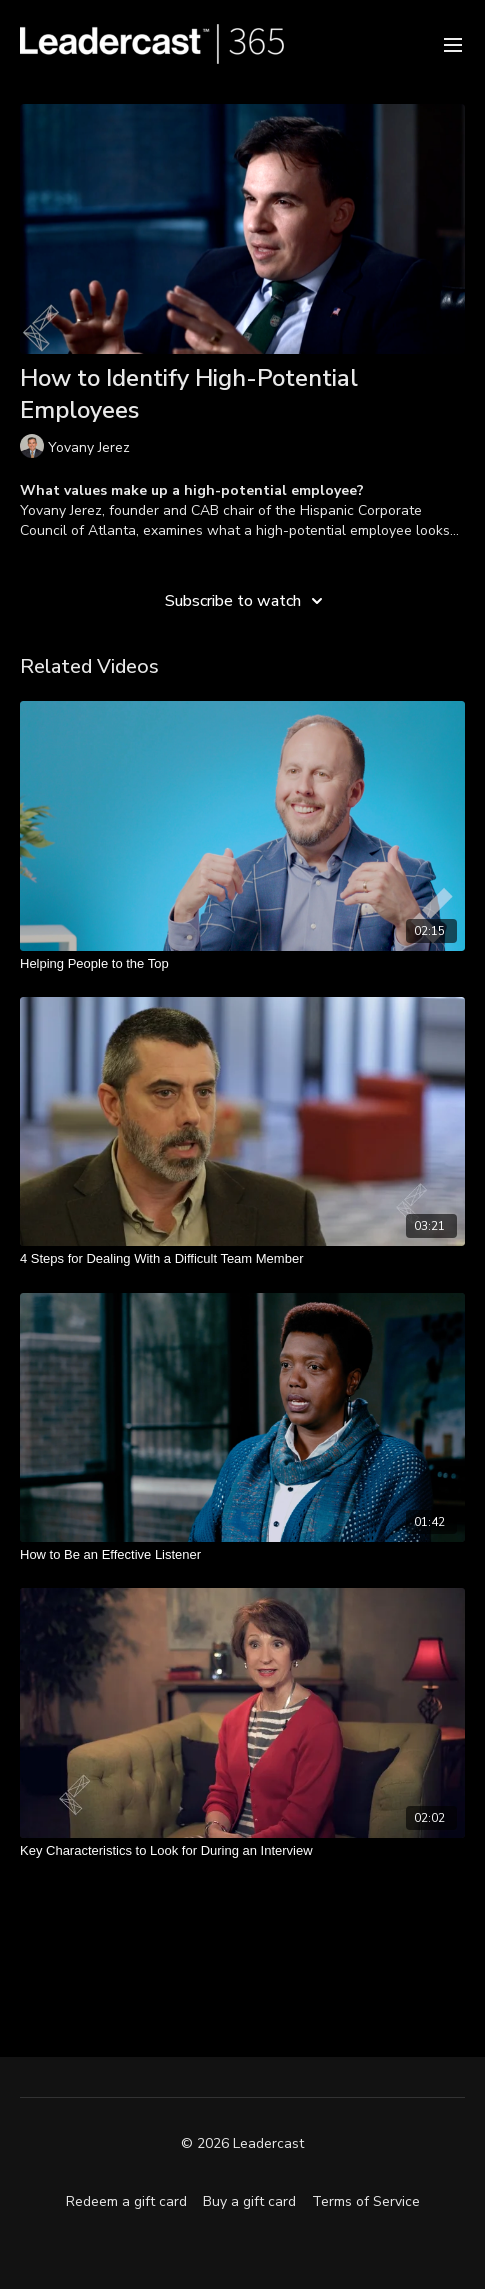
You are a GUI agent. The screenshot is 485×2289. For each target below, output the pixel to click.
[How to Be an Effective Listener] (242, 1555)
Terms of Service (366, 2201)
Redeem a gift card (126, 2201)
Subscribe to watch (247, 601)
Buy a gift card (249, 2201)
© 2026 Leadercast (242, 2144)
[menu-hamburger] (453, 43)
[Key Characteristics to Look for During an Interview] (242, 1851)
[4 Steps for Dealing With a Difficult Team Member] (242, 1259)
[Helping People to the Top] (242, 964)
